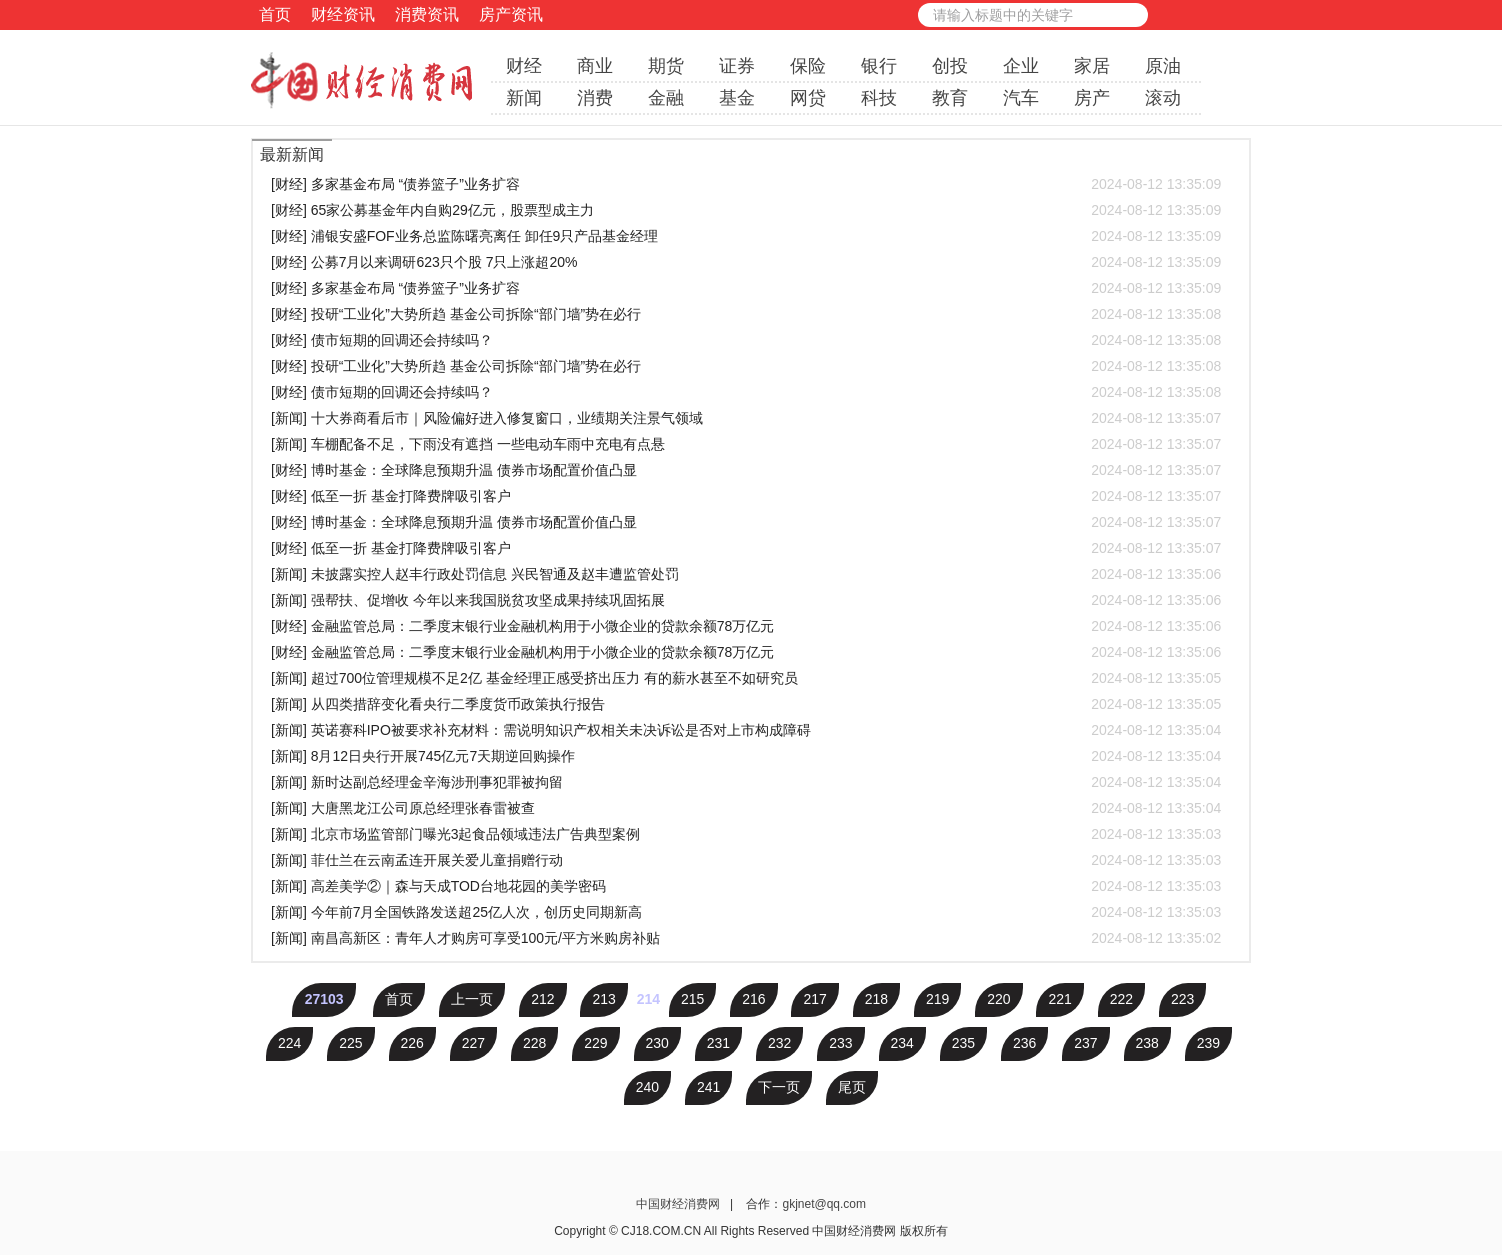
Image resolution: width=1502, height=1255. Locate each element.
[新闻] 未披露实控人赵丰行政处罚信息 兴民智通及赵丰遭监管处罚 (746, 574)
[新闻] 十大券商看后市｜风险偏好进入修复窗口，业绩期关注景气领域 (746, 418)
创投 (950, 66)
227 (473, 1043)
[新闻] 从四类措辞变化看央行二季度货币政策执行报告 (746, 704)
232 (779, 1043)
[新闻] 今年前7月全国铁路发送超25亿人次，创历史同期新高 (746, 912)
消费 (595, 98)
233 (840, 1043)
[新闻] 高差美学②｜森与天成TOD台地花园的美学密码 (746, 886)
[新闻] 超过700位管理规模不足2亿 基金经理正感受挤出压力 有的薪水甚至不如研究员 (746, 678)
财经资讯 (343, 14)
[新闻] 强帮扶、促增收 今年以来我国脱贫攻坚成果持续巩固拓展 (746, 600)
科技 (879, 98)
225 (350, 1043)
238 (1147, 1043)
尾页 (852, 1087)
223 (1182, 999)
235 (963, 1043)
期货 (666, 66)
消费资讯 (427, 14)
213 (603, 999)
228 (534, 1043)
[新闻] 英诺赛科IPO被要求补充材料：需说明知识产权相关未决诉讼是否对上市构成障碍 (746, 730)
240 (647, 1087)
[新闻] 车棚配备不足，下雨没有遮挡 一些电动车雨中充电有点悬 (746, 444)
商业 (595, 66)
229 (595, 1043)
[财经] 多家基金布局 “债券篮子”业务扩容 (746, 184)
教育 (950, 98)
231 (718, 1043)
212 (542, 999)
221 (1059, 999)
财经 (524, 66)
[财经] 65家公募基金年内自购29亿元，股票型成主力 (746, 210)
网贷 (808, 98)
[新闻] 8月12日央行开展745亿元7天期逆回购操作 (746, 756)
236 (1024, 1043)
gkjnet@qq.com (824, 1204)
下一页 (779, 1087)
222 (1121, 999)
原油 (1163, 66)
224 (289, 1043)
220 (998, 999)
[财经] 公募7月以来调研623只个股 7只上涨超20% (746, 262)
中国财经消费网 (679, 1204)
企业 (1021, 66)
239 (1208, 1043)
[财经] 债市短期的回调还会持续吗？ (746, 340)
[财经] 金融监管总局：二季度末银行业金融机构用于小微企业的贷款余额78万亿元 (746, 626)
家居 (1092, 66)
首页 (275, 14)
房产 (1092, 98)
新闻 (524, 98)
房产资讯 (511, 14)
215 (692, 999)
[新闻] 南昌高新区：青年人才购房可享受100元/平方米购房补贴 (746, 938)
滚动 (1163, 98)
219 (937, 999)
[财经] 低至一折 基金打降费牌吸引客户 (746, 496)
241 (708, 1087)
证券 (737, 66)
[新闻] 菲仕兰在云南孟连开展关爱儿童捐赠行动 (746, 860)
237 (1085, 1043)
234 (902, 1043)
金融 (666, 98)
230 (657, 1043)
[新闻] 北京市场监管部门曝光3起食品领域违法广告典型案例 (746, 834)
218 (876, 999)
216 (753, 999)
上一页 (472, 999)
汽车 (1021, 98)
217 (814, 999)
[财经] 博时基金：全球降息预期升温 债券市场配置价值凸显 (746, 470)
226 (412, 1043)
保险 (808, 66)
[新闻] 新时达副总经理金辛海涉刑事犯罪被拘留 (746, 782)
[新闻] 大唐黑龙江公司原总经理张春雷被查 (746, 808)
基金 (737, 98)
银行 (879, 66)
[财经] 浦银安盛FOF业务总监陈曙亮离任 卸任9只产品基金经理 (746, 236)
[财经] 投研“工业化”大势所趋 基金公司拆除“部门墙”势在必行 (746, 314)
